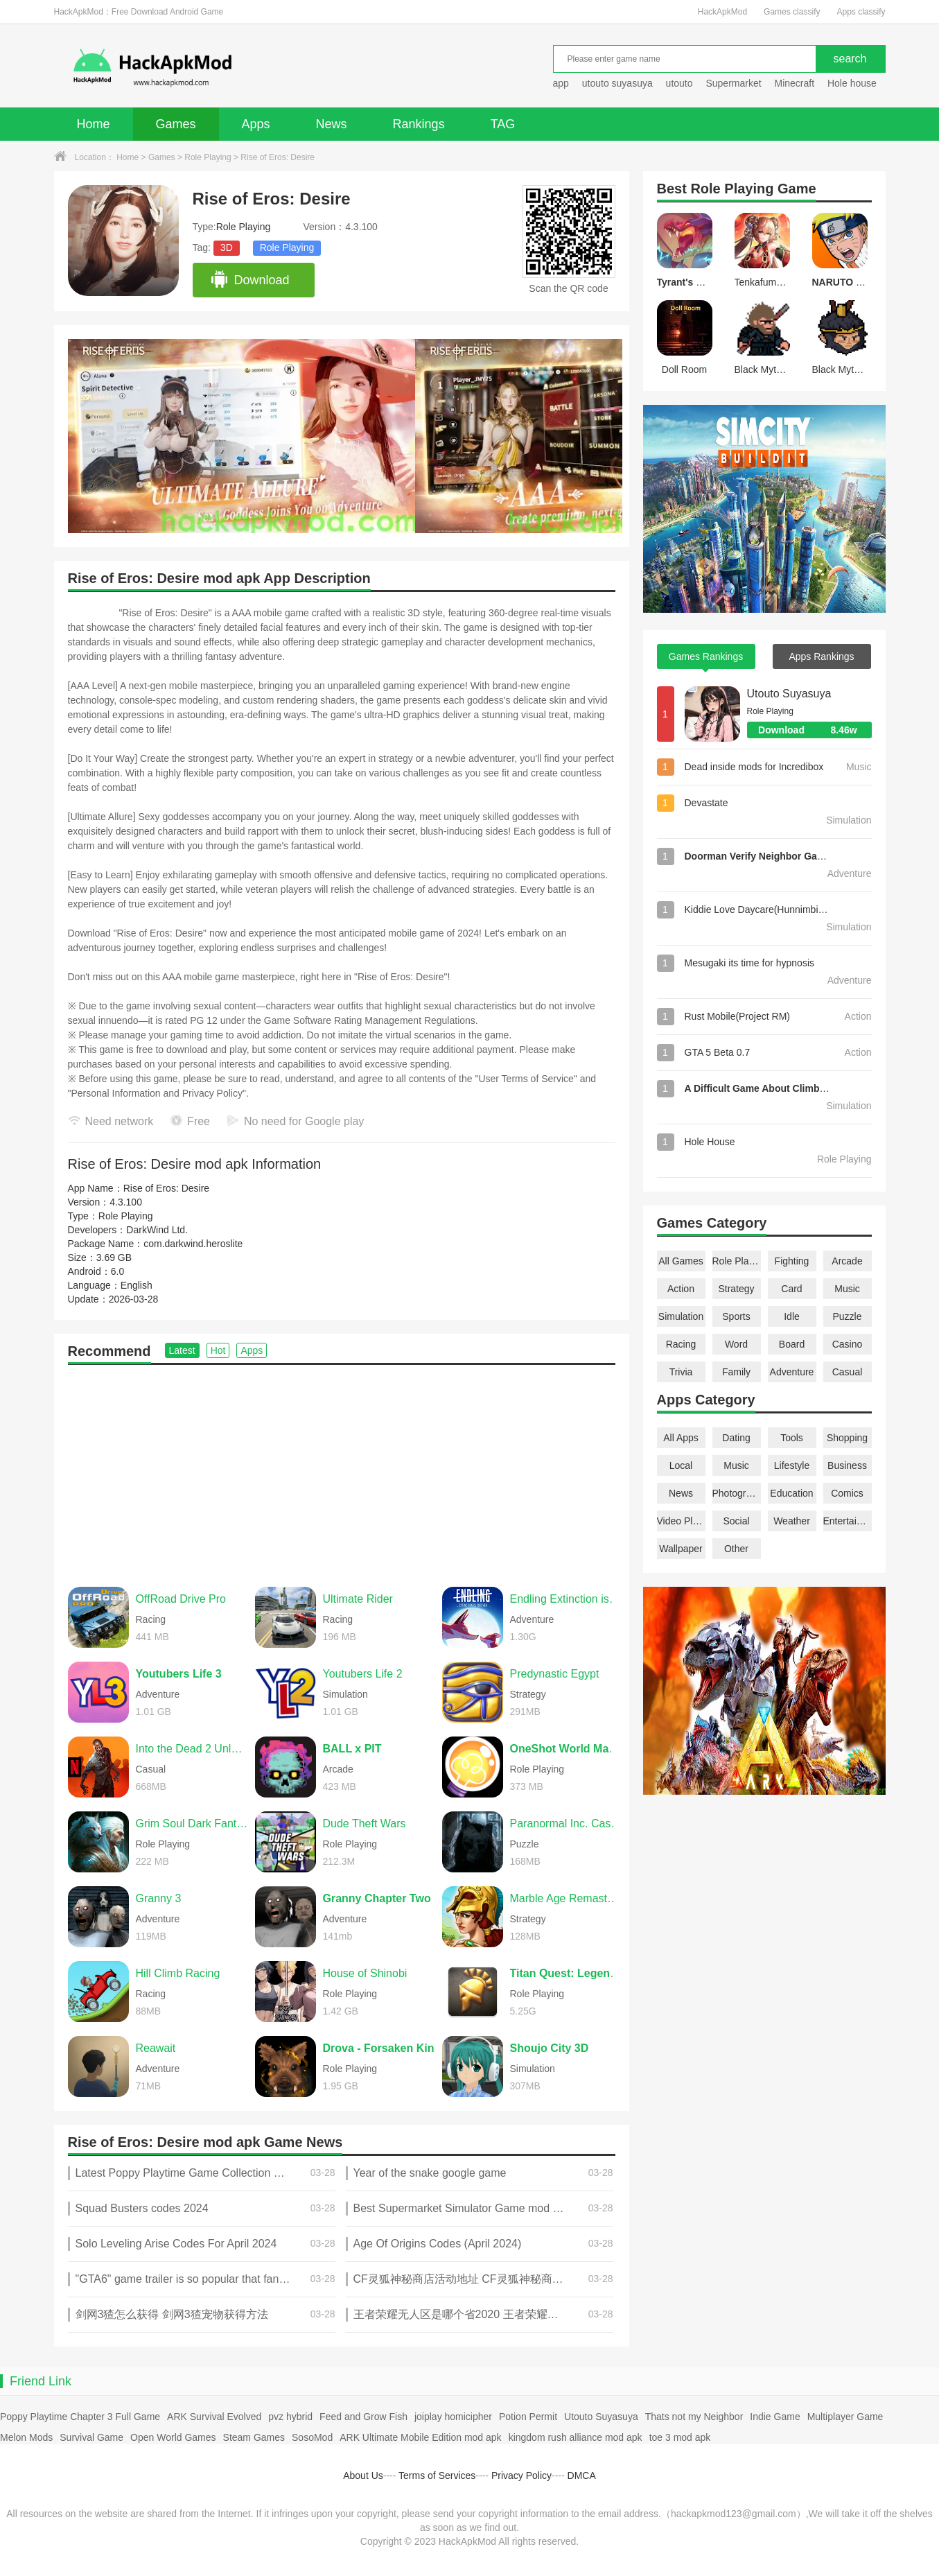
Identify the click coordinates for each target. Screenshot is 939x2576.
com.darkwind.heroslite (193, 1243)
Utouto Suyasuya (789, 693)
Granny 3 (159, 1898)
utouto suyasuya (617, 83)
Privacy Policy (521, 2475)
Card (791, 1288)
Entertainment (847, 1520)
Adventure (792, 1371)
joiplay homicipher (453, 2416)
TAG (503, 124)
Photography (736, 1493)
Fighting (792, 1261)
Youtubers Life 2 (363, 1674)
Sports (736, 1316)
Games (176, 124)
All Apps (681, 1437)
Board (792, 1344)
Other (736, 1548)
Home (93, 124)
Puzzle (846, 1316)
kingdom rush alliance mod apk (575, 2437)
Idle (792, 1316)
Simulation (680, 1316)
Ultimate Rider (358, 1599)
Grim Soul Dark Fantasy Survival (192, 1823)
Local (680, 1465)
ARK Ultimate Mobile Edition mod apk (420, 2437)
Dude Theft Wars (364, 1823)
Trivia (681, 1371)
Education (791, 1493)
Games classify (792, 12)
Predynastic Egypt (554, 1674)
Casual (847, 1371)
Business (847, 1465)
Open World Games (173, 2437)
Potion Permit (528, 2416)
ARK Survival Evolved (214, 2416)
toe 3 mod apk (680, 2437)
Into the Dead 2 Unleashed (192, 1749)
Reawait (156, 2048)
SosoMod (312, 2437)
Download (250, 280)
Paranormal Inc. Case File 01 (566, 1823)
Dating (736, 1437)
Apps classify (860, 12)
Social (736, 1520)
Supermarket (733, 83)
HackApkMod (722, 12)
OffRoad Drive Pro (181, 1599)
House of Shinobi (365, 1973)
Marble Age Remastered (566, 1898)
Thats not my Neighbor (694, 2416)
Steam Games (254, 2437)
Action (680, 1288)
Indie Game (775, 2416)
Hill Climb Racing (178, 1973)
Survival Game (91, 2437)
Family (736, 1371)
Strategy (736, 1288)
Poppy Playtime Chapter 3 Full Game (80, 2416)
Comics (847, 1493)
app (561, 83)
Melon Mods (26, 2437)
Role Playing (207, 157)
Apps (256, 124)
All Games (680, 1261)
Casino (847, 1344)
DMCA (582, 2475)
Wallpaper (681, 1548)
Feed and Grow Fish (363, 2416)
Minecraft (794, 83)
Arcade (847, 1261)
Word (736, 1344)
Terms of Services (436, 2475)
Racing (681, 1344)
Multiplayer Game (845, 2416)
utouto (679, 83)
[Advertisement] (341, 1469)
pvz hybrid (290, 2416)
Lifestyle (791, 1465)
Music (847, 1288)
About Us (363, 2475)
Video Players (681, 1520)
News (331, 124)
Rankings (419, 124)
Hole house (853, 83)
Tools (791, 1437)
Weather (791, 1520)
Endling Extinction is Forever (566, 1599)
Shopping (847, 1437)
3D (226, 247)
